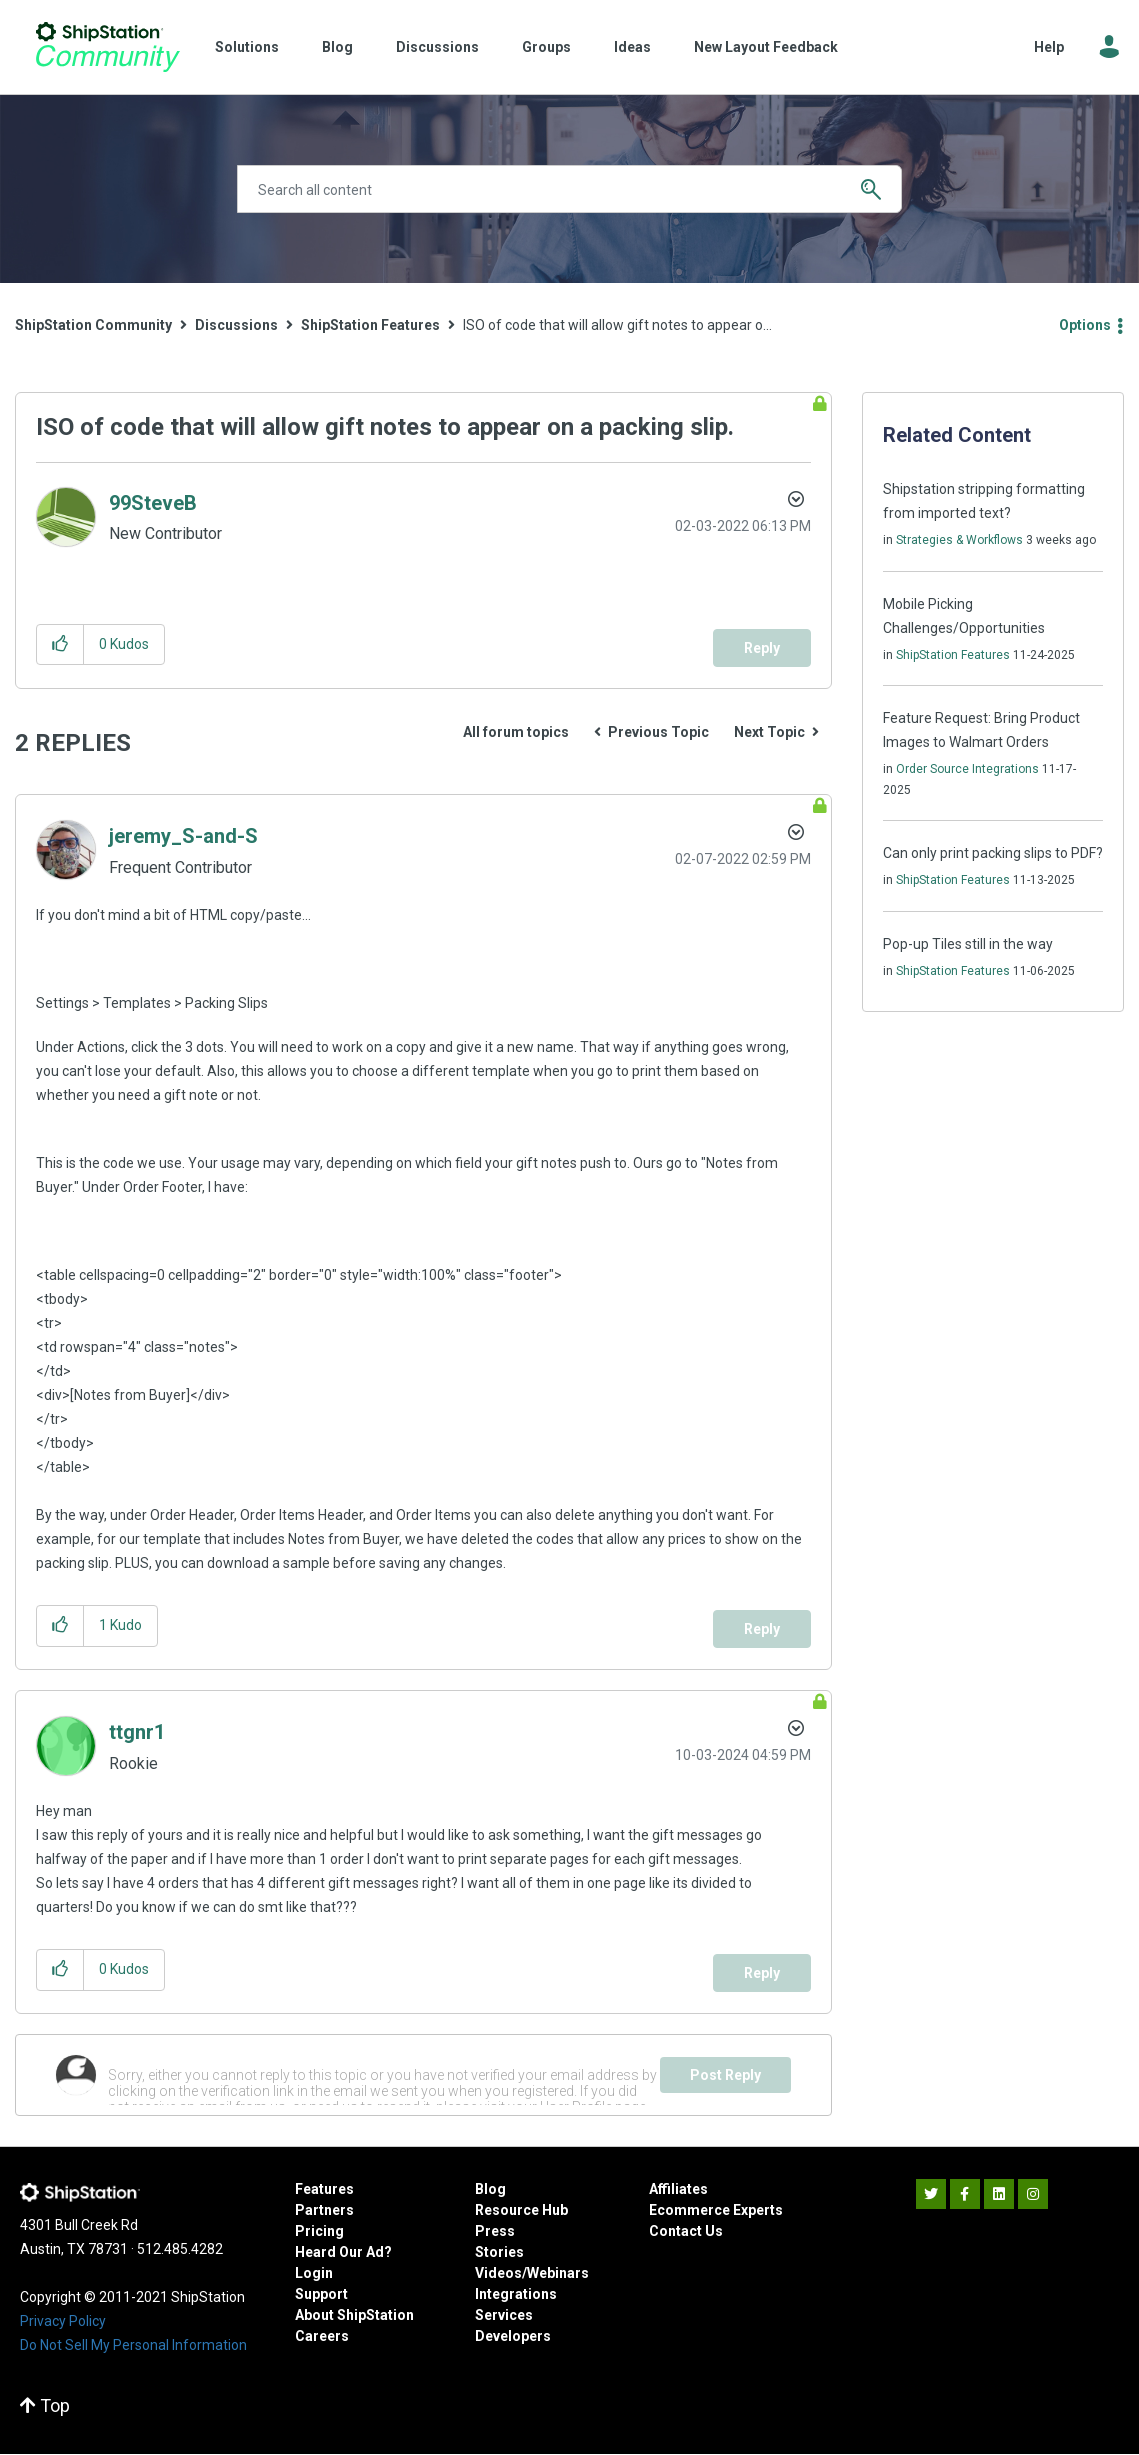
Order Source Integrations (967, 769)
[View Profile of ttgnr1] (137, 1732)
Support (321, 2294)
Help (1049, 47)
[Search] (569, 189)
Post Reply (725, 2075)
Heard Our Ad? (343, 2252)
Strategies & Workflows (959, 540)
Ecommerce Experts (716, 2210)
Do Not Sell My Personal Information (133, 2345)
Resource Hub (521, 2210)
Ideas (632, 47)
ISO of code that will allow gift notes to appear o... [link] (617, 325)
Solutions (247, 47)
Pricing (319, 2231)
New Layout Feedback (766, 47)
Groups (546, 47)
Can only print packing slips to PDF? (993, 853)
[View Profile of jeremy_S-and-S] (183, 836)
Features (324, 2189)
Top (45, 2405)
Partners (324, 2210)
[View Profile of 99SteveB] (153, 503)
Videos (498, 2273)
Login (314, 2273)
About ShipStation (354, 2315)
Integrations (516, 2294)
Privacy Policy (63, 2321)
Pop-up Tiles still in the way (968, 944)
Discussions (437, 47)
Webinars (558, 2273)
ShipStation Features (370, 325)
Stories (499, 2252)
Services (504, 2315)
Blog (337, 47)
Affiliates (678, 2189)
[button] (60, 644)
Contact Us (686, 2231)
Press (495, 2231)
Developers (513, 2336)
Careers (322, 2336)
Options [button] (1085, 325)
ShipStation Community (107, 47)
